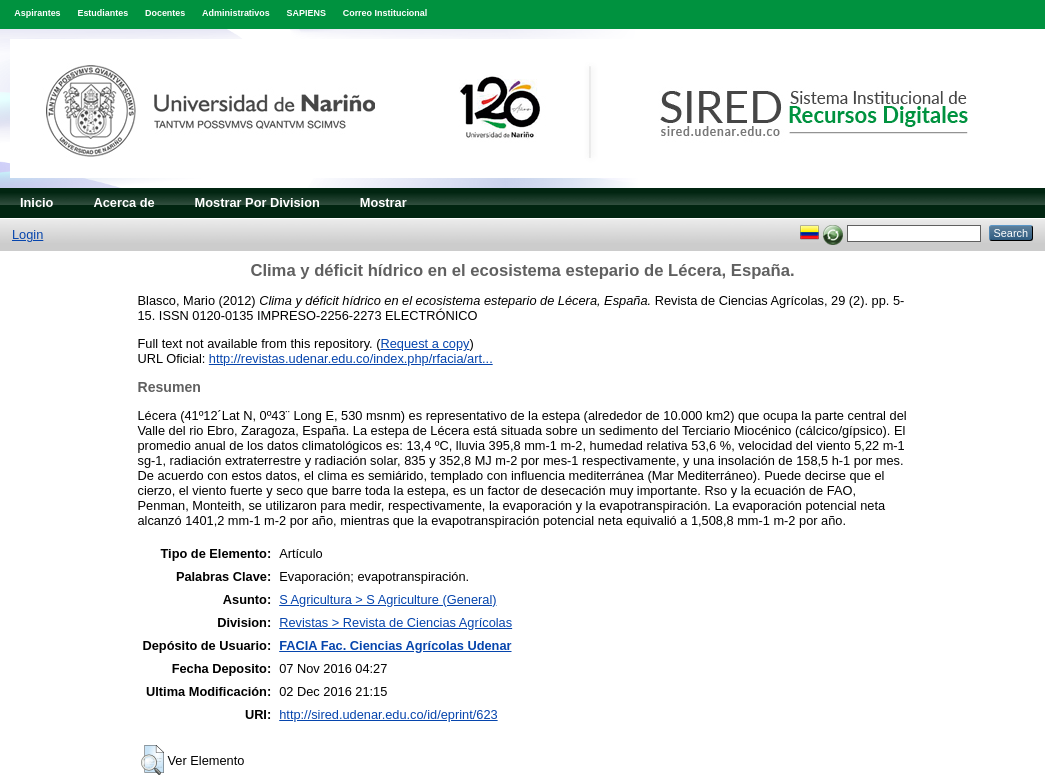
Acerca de (123, 202)
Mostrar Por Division (257, 202)
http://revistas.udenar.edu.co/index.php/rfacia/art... (351, 358)
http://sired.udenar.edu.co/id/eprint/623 (388, 714)
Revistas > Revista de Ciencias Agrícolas (395, 622)
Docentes (165, 13)
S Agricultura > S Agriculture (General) (387, 599)
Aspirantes (37, 13)
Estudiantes (102, 13)
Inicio (36, 202)
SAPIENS (306, 13)
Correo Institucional (385, 13)
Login (27, 234)
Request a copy (425, 343)
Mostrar (383, 202)
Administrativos (236, 13)
